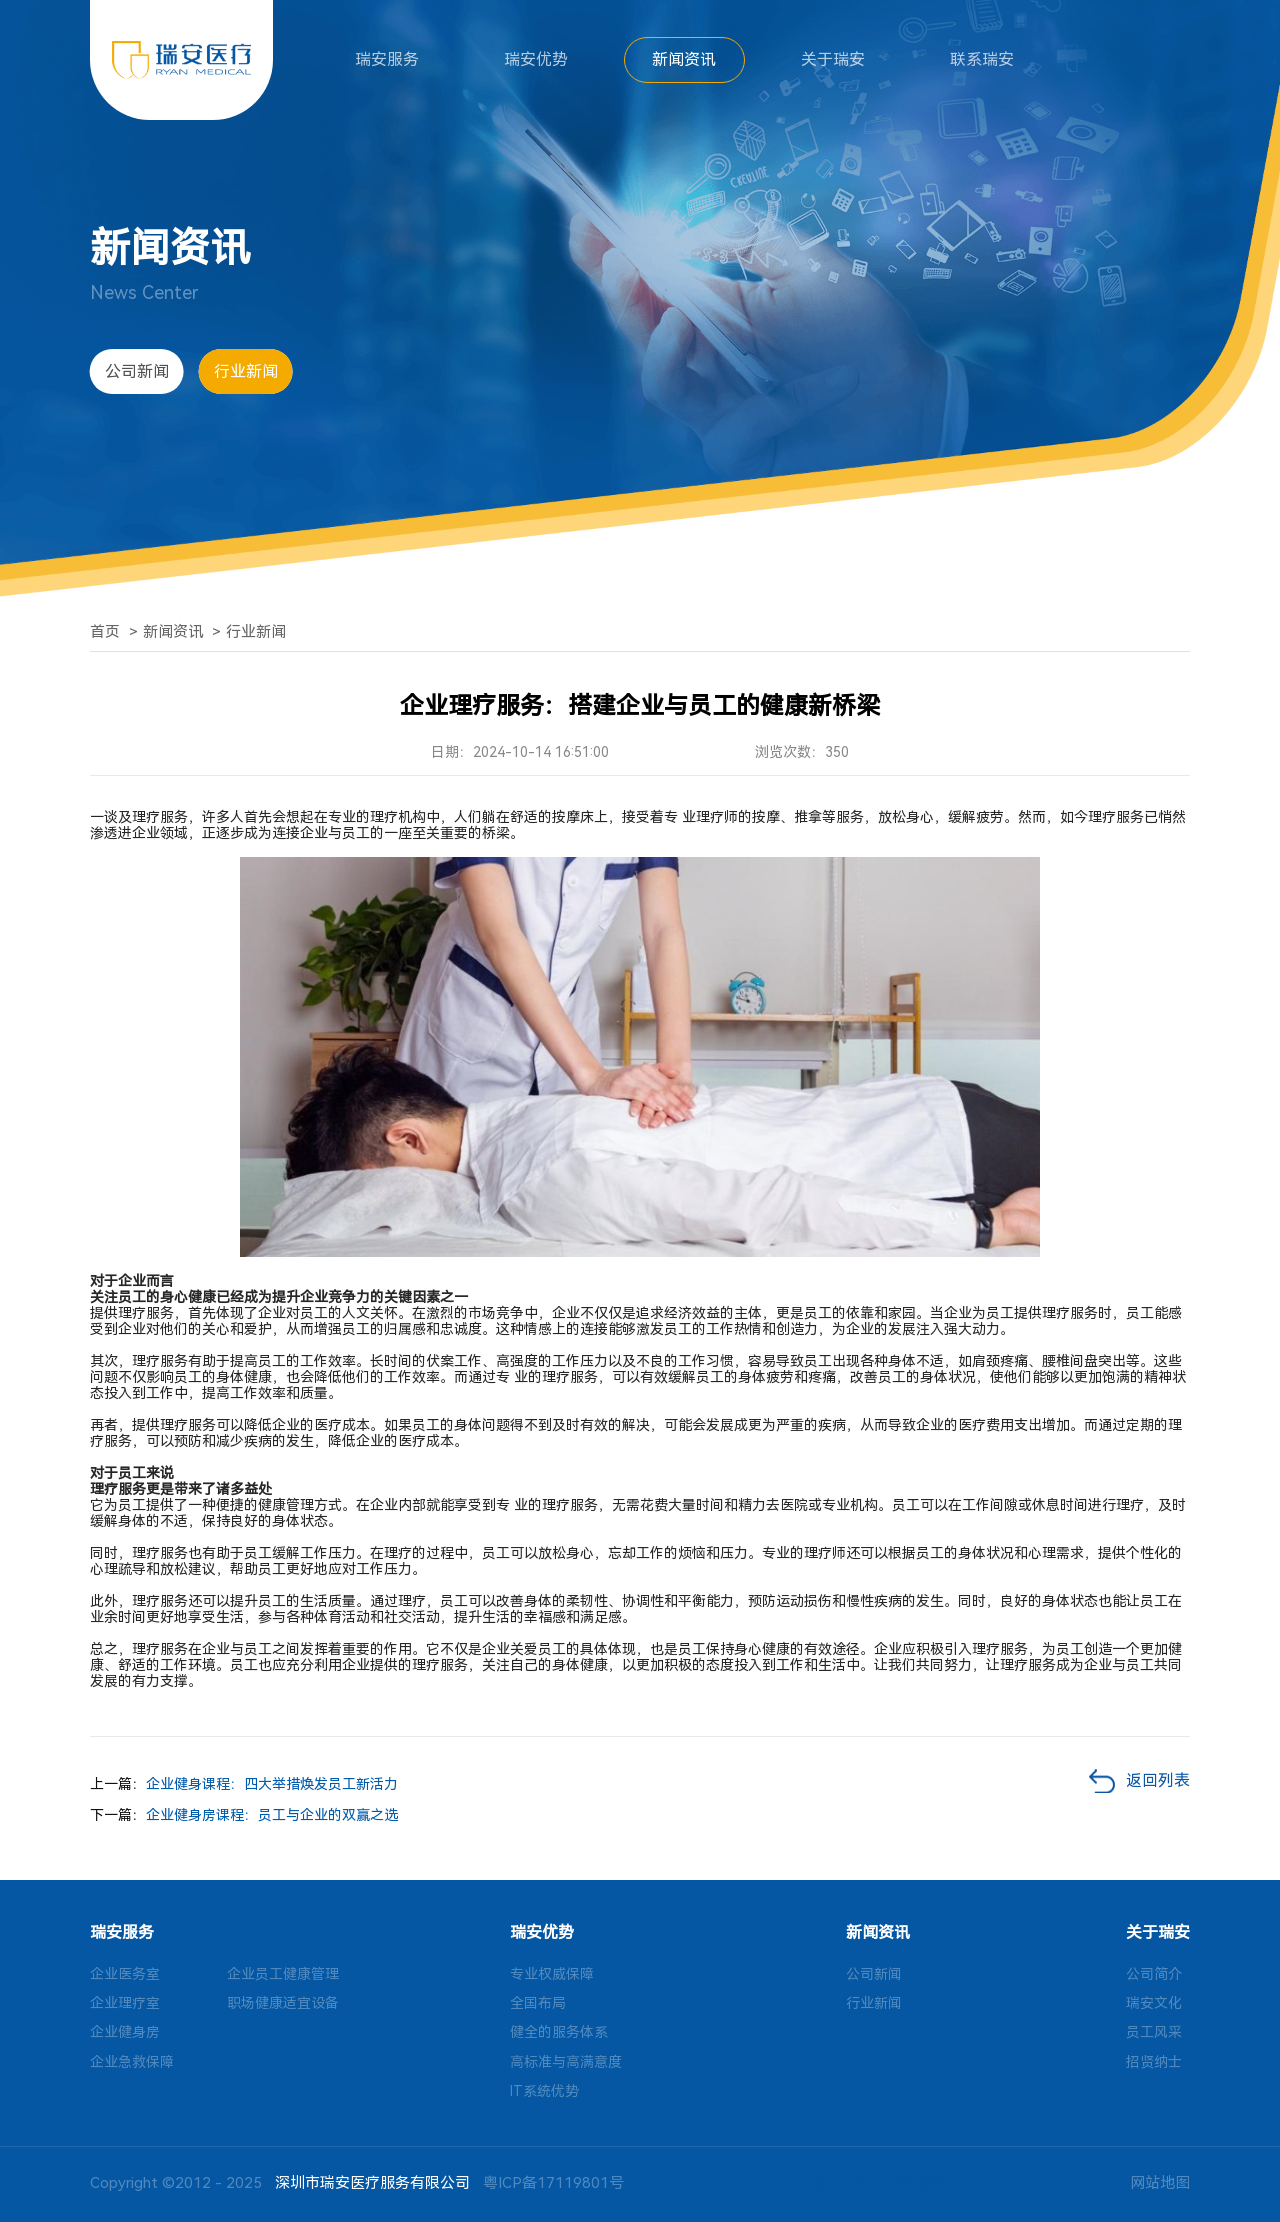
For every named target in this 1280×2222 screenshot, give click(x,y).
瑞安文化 (1154, 2003)
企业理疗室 (125, 2003)
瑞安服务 (387, 59)
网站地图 (1160, 2183)
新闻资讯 (684, 59)
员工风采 (1154, 2032)
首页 (105, 632)
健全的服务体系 (559, 2032)
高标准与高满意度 (566, 2062)
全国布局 (538, 2003)
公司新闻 (137, 371)
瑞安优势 (536, 59)
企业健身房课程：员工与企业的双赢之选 (272, 1815)
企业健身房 (125, 2032)
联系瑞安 (982, 59)
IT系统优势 (544, 2091)
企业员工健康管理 (283, 1974)
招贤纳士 (1154, 2062)
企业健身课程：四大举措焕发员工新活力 (272, 1784)
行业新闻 (246, 371)
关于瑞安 (833, 59)
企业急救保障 (132, 2062)
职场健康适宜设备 (283, 2003)
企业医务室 (125, 1974)
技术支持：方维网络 (877, 2183)
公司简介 (1154, 1974)
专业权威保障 (552, 1974)
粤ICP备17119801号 (553, 2183)
